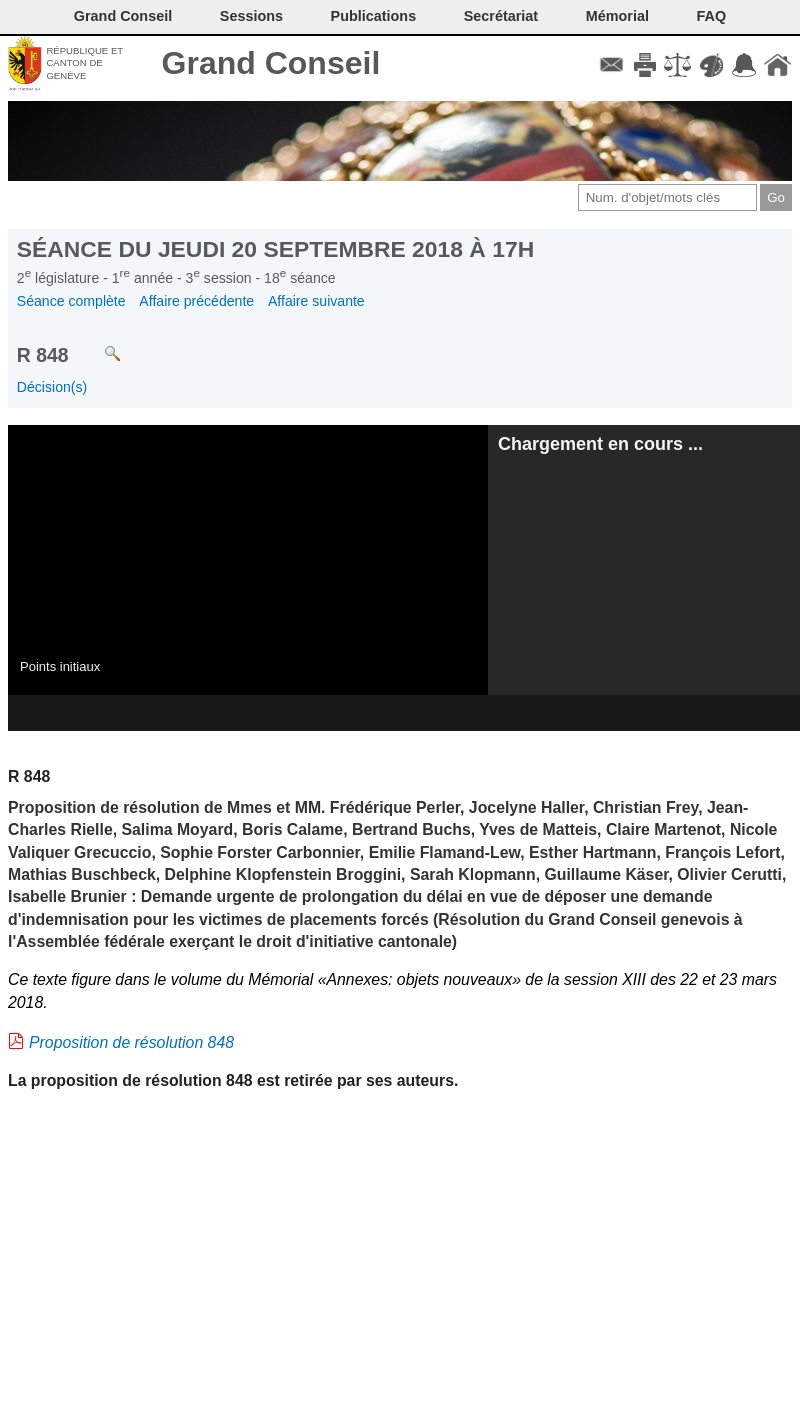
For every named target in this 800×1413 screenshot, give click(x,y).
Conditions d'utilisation (677, 65)
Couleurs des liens (711, 65)
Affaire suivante (316, 301)
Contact (611, 65)
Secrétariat (501, 16)
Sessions (251, 16)
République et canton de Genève (84, 63)
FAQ (712, 16)
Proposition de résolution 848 (131, 1042)
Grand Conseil (271, 63)
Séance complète (71, 301)
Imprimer (644, 65)
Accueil (777, 65)
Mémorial (617, 16)
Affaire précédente (196, 301)
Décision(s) (52, 387)
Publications (374, 16)
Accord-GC (744, 65)
